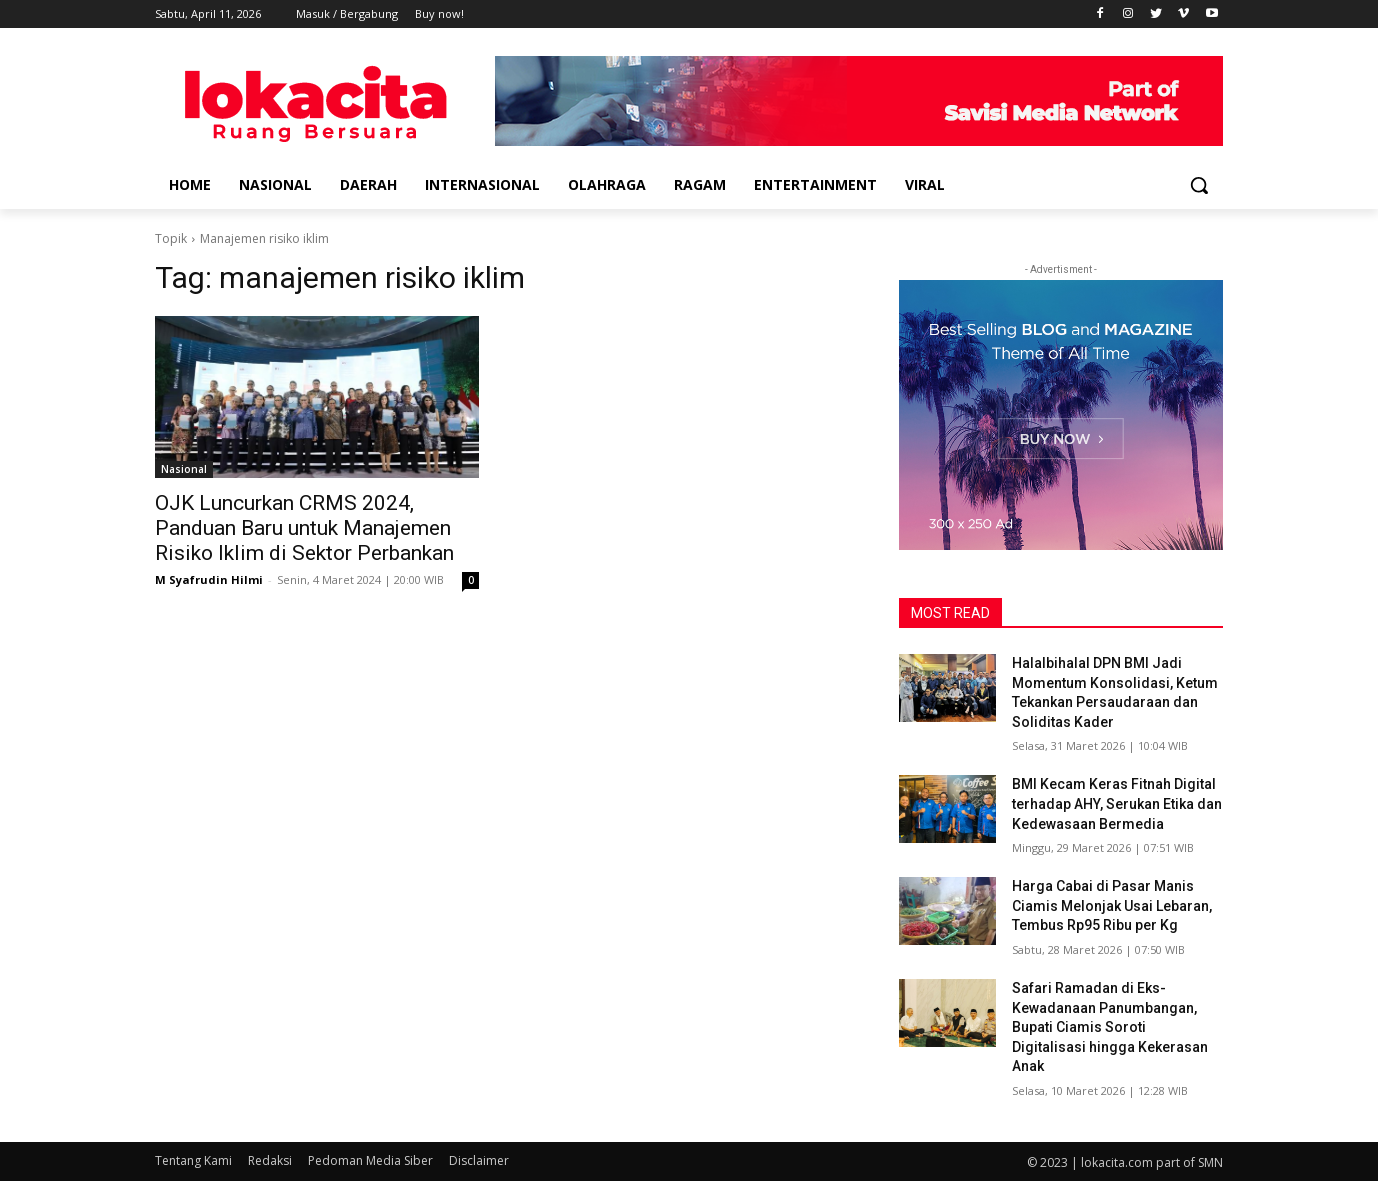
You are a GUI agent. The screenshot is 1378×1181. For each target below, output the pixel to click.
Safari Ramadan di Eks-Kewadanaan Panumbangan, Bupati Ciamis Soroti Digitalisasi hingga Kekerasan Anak (1110, 1027)
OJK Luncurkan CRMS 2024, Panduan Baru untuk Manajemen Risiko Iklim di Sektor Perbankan (304, 528)
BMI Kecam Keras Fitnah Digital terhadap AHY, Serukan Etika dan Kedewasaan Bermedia (1117, 803)
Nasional (184, 469)
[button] (1199, 185)
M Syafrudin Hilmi (209, 579)
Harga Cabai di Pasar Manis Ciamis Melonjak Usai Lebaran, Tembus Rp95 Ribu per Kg (1112, 905)
